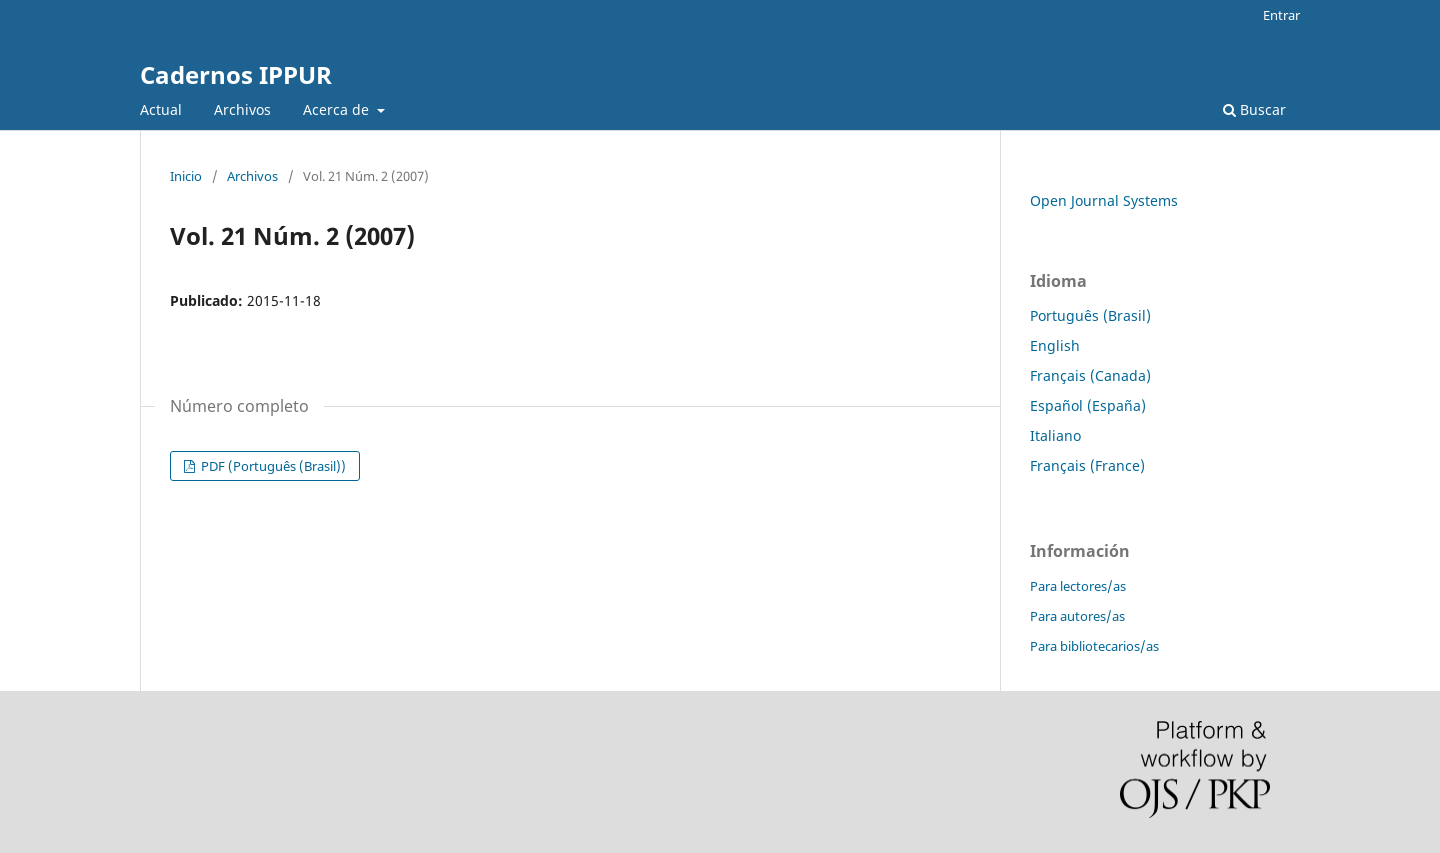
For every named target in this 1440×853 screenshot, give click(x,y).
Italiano (1055, 435)
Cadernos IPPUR (236, 74)
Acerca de (338, 109)
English (1055, 345)
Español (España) (1088, 405)
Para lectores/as (1078, 586)
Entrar (1281, 15)
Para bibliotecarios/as (1094, 646)
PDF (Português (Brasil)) (272, 466)
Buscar (1254, 109)
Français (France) (1087, 465)
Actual (161, 109)
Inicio (186, 176)
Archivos (242, 109)
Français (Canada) (1090, 375)
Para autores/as (1077, 616)
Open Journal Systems (1104, 200)
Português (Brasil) (1090, 315)
